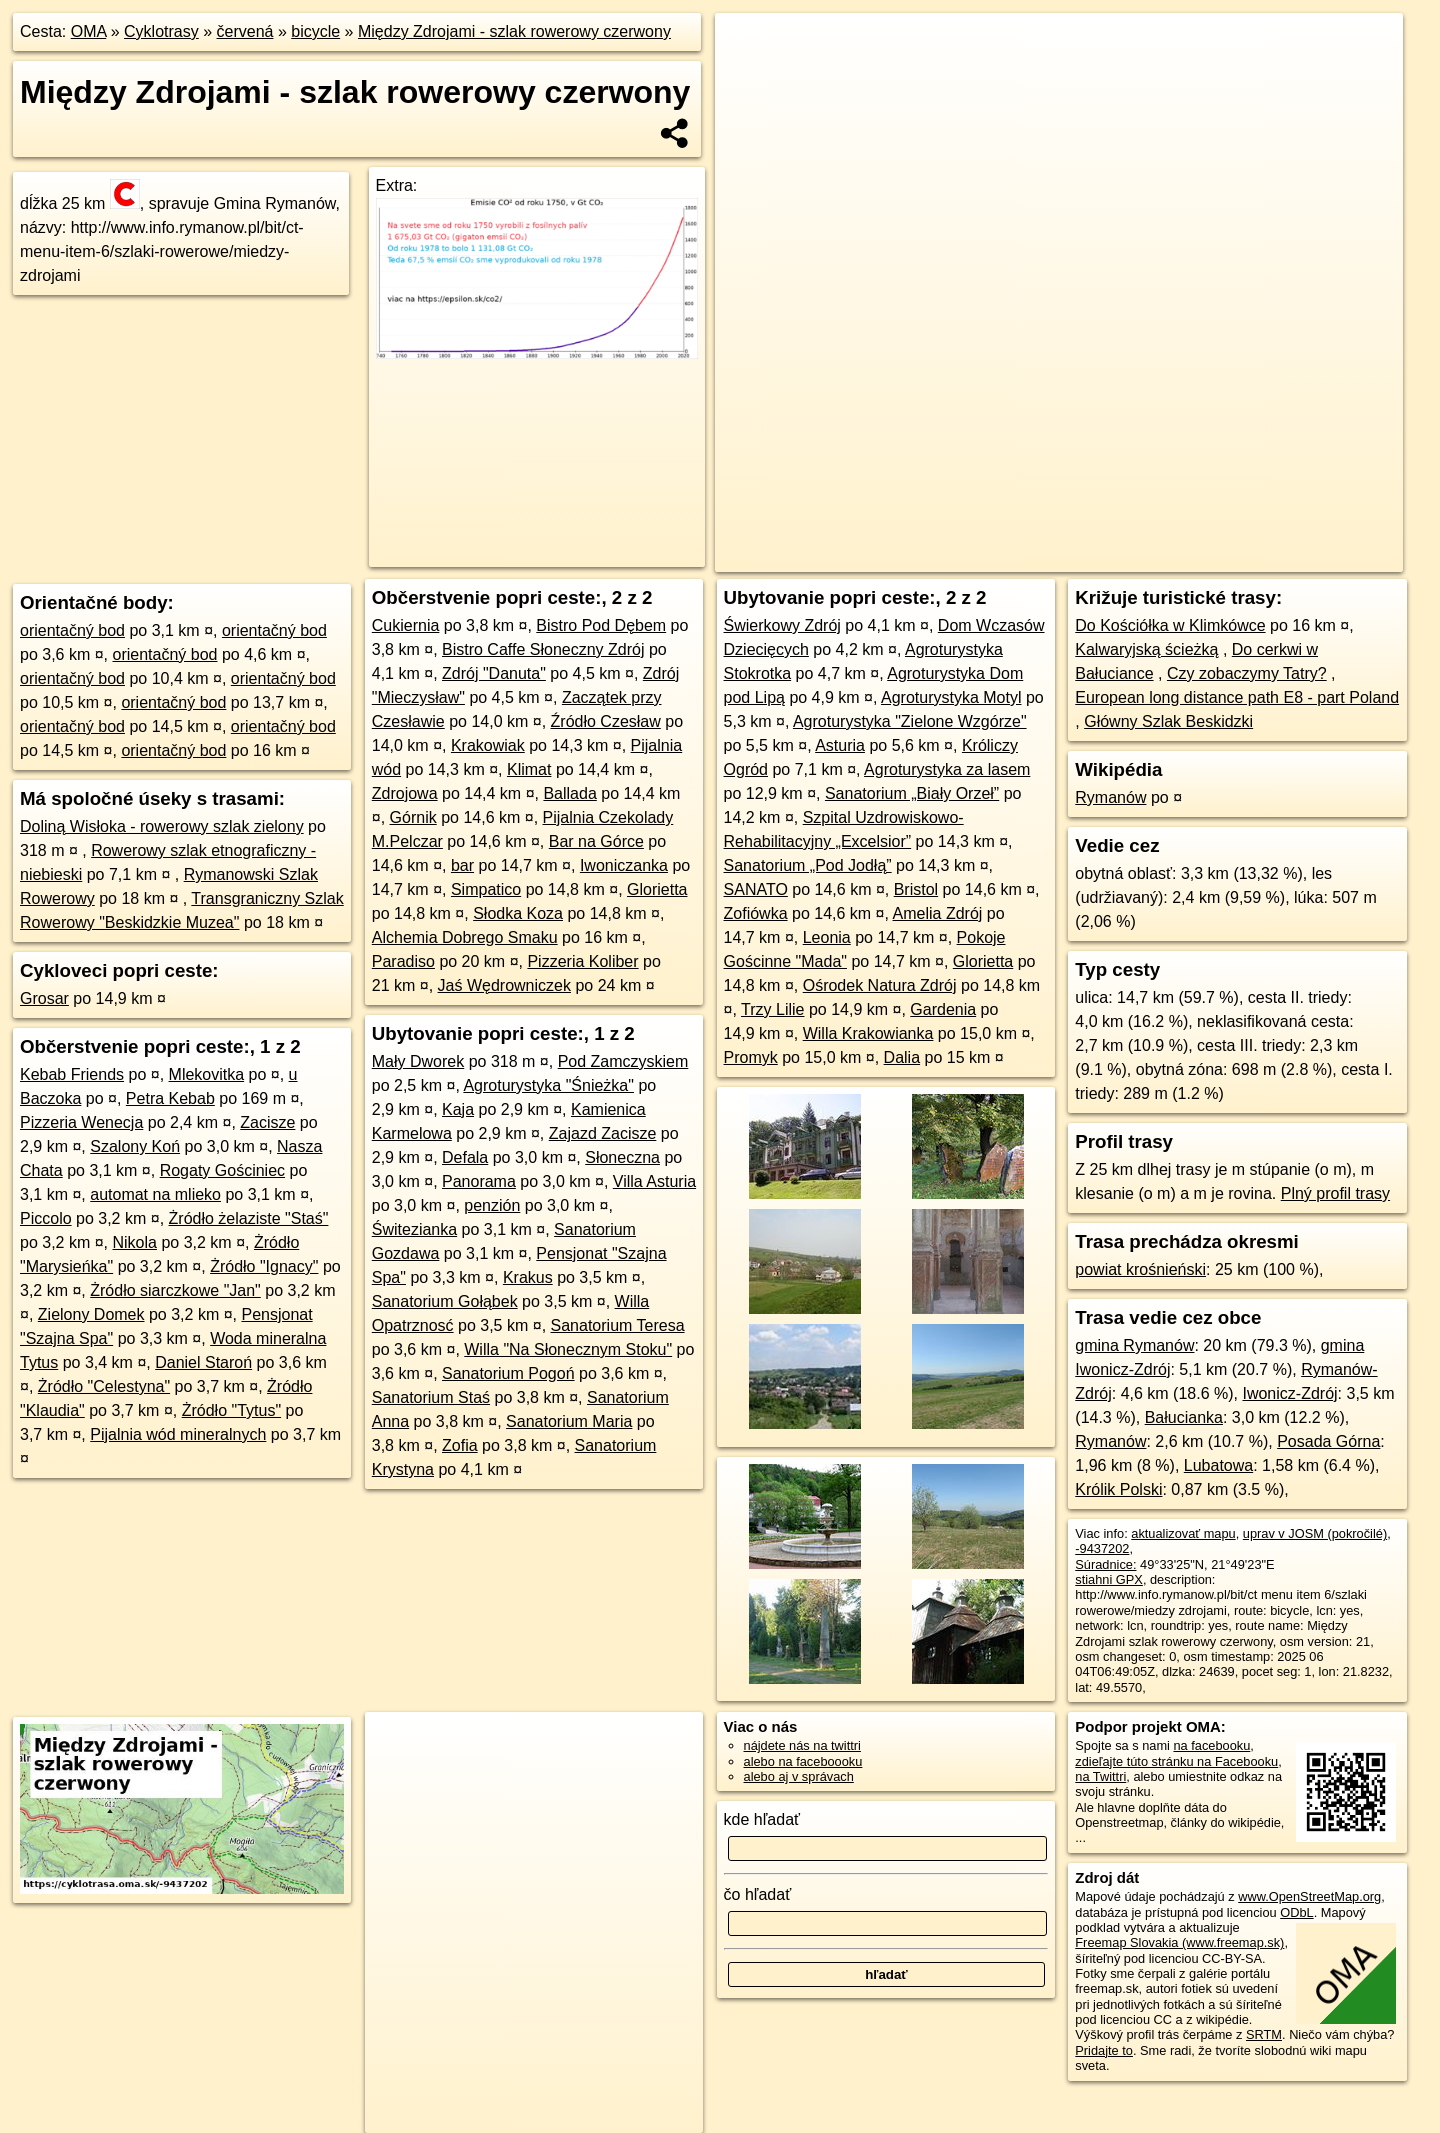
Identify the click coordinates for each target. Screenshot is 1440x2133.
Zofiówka (756, 913)
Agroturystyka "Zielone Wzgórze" (910, 721)
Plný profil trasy (1335, 1193)
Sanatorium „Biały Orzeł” (912, 793)
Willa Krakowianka (868, 1033)
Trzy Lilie (772, 1009)
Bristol (916, 889)
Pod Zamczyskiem (623, 1061)
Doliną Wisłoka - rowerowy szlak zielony (162, 826)
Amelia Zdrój (938, 913)
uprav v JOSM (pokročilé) (1315, 1533)
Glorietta (657, 889)
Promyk (751, 1057)
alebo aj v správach (799, 1776)
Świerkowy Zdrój (782, 625)
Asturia (840, 745)
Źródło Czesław (606, 721)
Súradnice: (1105, 1564)
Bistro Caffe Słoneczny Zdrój (543, 649)
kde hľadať (762, 1819)
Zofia (460, 1445)
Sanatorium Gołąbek (445, 1301)
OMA (89, 31)
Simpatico (486, 889)
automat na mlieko (155, 1194)
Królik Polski (1118, 1489)
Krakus (528, 1277)
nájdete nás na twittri (802, 1745)
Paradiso (403, 961)
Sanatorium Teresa (618, 1325)
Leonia (827, 937)
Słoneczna (622, 1157)
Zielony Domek (91, 1314)
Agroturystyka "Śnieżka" (548, 1085)
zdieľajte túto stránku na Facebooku (1176, 1761)
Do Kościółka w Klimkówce (1170, 625)
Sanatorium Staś (431, 1397)
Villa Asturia (654, 1181)
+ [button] (749, 47)
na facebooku (1211, 1745)
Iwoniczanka (624, 865)
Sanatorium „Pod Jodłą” (808, 865)
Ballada (569, 793)
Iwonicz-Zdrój (1289, 1393)
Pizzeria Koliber (582, 961)
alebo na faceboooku (803, 1761)
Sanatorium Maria (569, 1421)
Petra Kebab (170, 1098)
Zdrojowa (405, 793)
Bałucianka (1184, 1417)
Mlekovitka (207, 1074)
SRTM (1264, 2034)
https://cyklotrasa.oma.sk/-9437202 (1306, 557)
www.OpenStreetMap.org (1309, 1896)
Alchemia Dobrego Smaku (465, 937)
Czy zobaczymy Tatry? (1247, 673)
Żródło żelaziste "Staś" (249, 1218)
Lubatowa (1218, 1465)
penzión (492, 1205)
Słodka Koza (518, 913)
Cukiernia (406, 625)
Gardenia (943, 1009)
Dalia (902, 1057)
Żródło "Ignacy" (264, 1266)
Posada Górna (1328, 1441)
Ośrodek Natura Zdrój (880, 985)
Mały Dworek (418, 1061)
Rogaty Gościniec (222, 1170)
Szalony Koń (135, 1146)
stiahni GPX (1109, 1579)
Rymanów (1110, 797)
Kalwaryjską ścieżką (1146, 649)
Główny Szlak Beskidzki (1168, 721)
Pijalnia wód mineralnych (178, 1434)
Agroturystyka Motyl (951, 697)
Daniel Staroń (203, 1362)
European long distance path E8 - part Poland (1237, 697)
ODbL (1296, 1912)
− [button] (749, 78)
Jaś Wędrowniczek (504, 985)
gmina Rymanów (1134, 1345)
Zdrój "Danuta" (494, 673)
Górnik (413, 817)
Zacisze (267, 1122)
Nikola (135, 1242)
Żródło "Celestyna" (104, 1386)
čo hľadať (758, 1894)
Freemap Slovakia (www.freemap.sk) (1179, 1942)
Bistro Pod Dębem (601, 625)
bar (462, 865)
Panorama (479, 1181)
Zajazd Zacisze (603, 1133)
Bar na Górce (596, 841)
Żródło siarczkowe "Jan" (175, 1290)
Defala (465, 1157)
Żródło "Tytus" (231, 1410)
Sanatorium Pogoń (508, 1373)
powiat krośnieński (1140, 1269)
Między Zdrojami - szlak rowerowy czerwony (514, 31)
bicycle (315, 31)
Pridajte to (1104, 2050)
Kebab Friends (72, 1074)
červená (245, 31)
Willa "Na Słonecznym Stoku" (568, 1349)
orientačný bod (72, 630)
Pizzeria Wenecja (81, 1122)
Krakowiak (488, 745)
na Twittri (1100, 1776)
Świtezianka (414, 1229)
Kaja (458, 1109)
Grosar (44, 998)
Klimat (529, 769)
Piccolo (46, 1218)
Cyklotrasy (161, 31)
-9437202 (1102, 1548)
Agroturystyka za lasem (947, 769)
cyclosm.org (1147, 557)
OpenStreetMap (1044, 557)
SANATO (756, 889)
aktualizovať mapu (1183, 1533)
